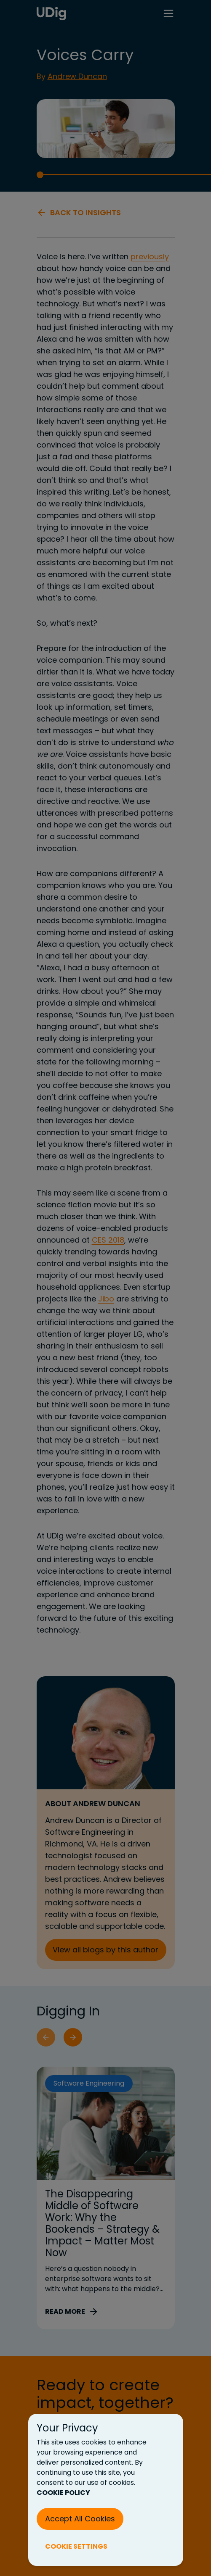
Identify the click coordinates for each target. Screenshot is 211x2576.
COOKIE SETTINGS (76, 2546)
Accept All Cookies (80, 2518)
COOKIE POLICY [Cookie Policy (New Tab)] (63, 2492)
